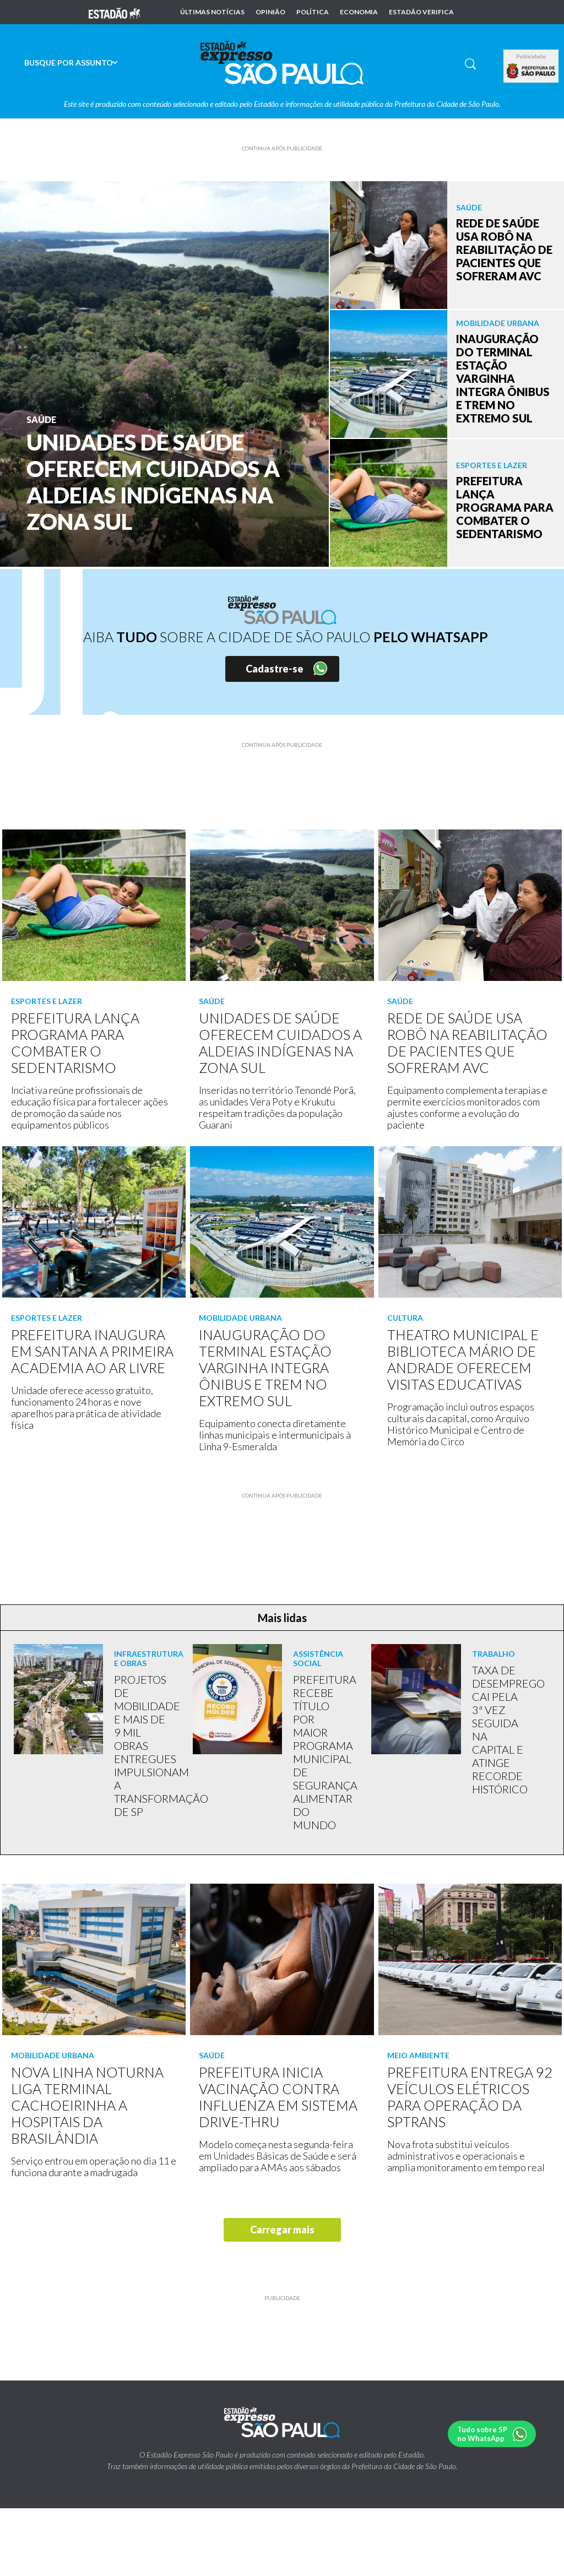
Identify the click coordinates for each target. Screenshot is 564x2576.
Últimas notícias (212, 12)
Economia (359, 12)
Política (312, 12)
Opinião (270, 12)
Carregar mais (282, 2230)
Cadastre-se (274, 669)
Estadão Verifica (421, 12)
